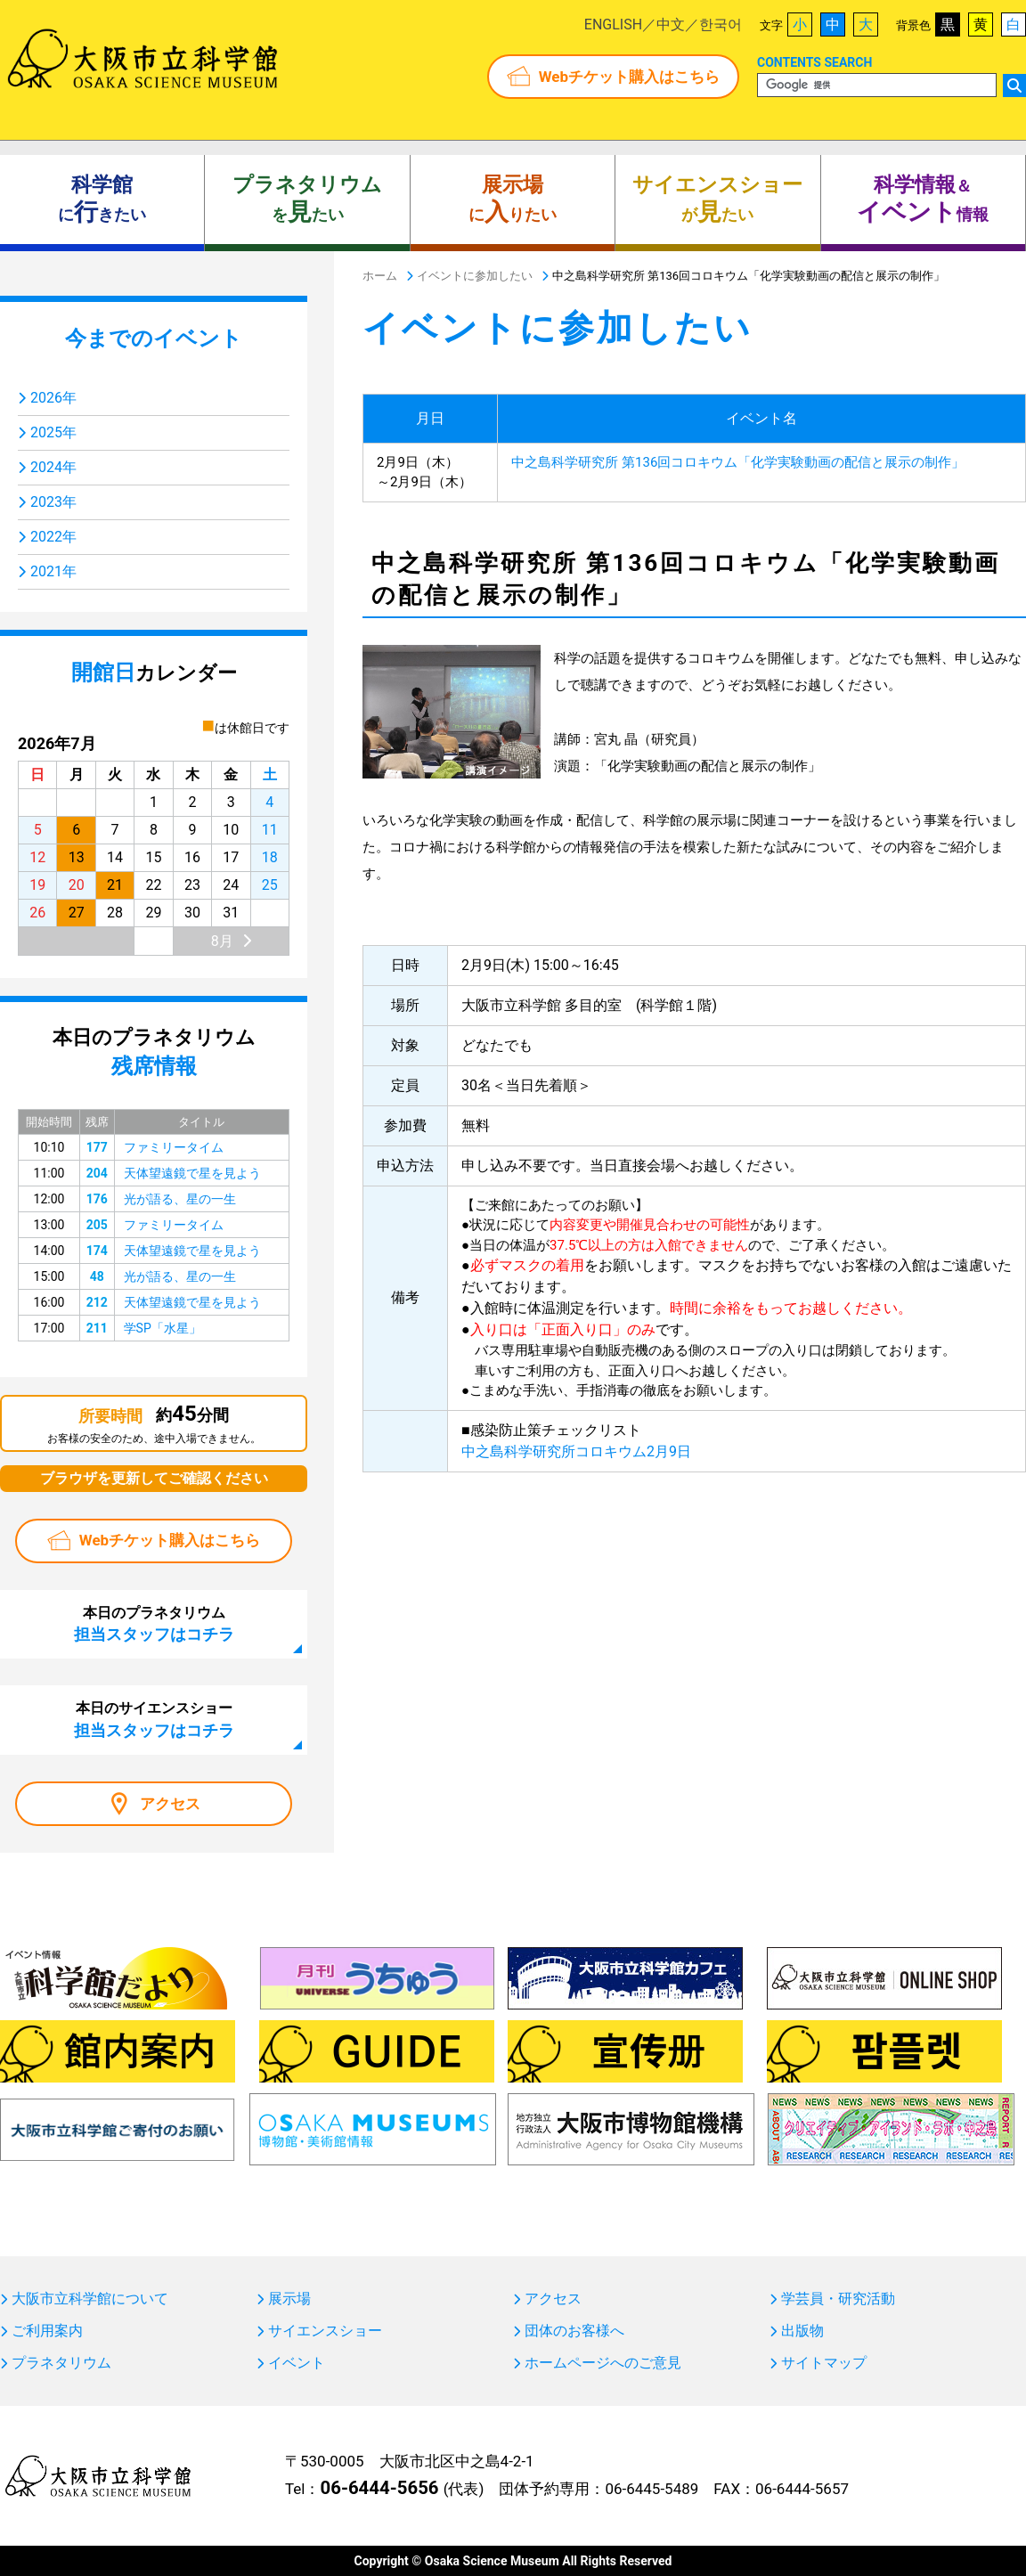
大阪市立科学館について (90, 2299)
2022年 (53, 536)
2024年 (53, 467)
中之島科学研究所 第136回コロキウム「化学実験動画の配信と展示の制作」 (738, 462)
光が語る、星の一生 (180, 1199)
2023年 (53, 501)
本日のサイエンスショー (154, 1719)
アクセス (170, 1804)
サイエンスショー (325, 2331)
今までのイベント (153, 338)
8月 (222, 941)
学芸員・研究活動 (838, 2299)
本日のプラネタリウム (154, 1623)
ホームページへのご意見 (603, 2363)
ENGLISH (613, 24)
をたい (307, 199)
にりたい (512, 199)
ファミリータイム (174, 1147)
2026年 (53, 397)
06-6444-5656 (379, 2488)
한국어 (720, 24)
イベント (296, 2363)
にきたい (102, 199)
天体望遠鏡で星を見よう (192, 1173)
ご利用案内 (47, 2331)
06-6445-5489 (651, 2489)
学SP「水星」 (162, 1328)
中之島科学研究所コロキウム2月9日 (576, 1451)
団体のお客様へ (574, 2331)
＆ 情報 (923, 199)
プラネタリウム (61, 2363)
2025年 (53, 432)
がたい (717, 199)
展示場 (289, 2299)
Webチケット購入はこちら (629, 77)
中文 (670, 24)
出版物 (802, 2331)
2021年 (53, 571)
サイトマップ (824, 2363)
